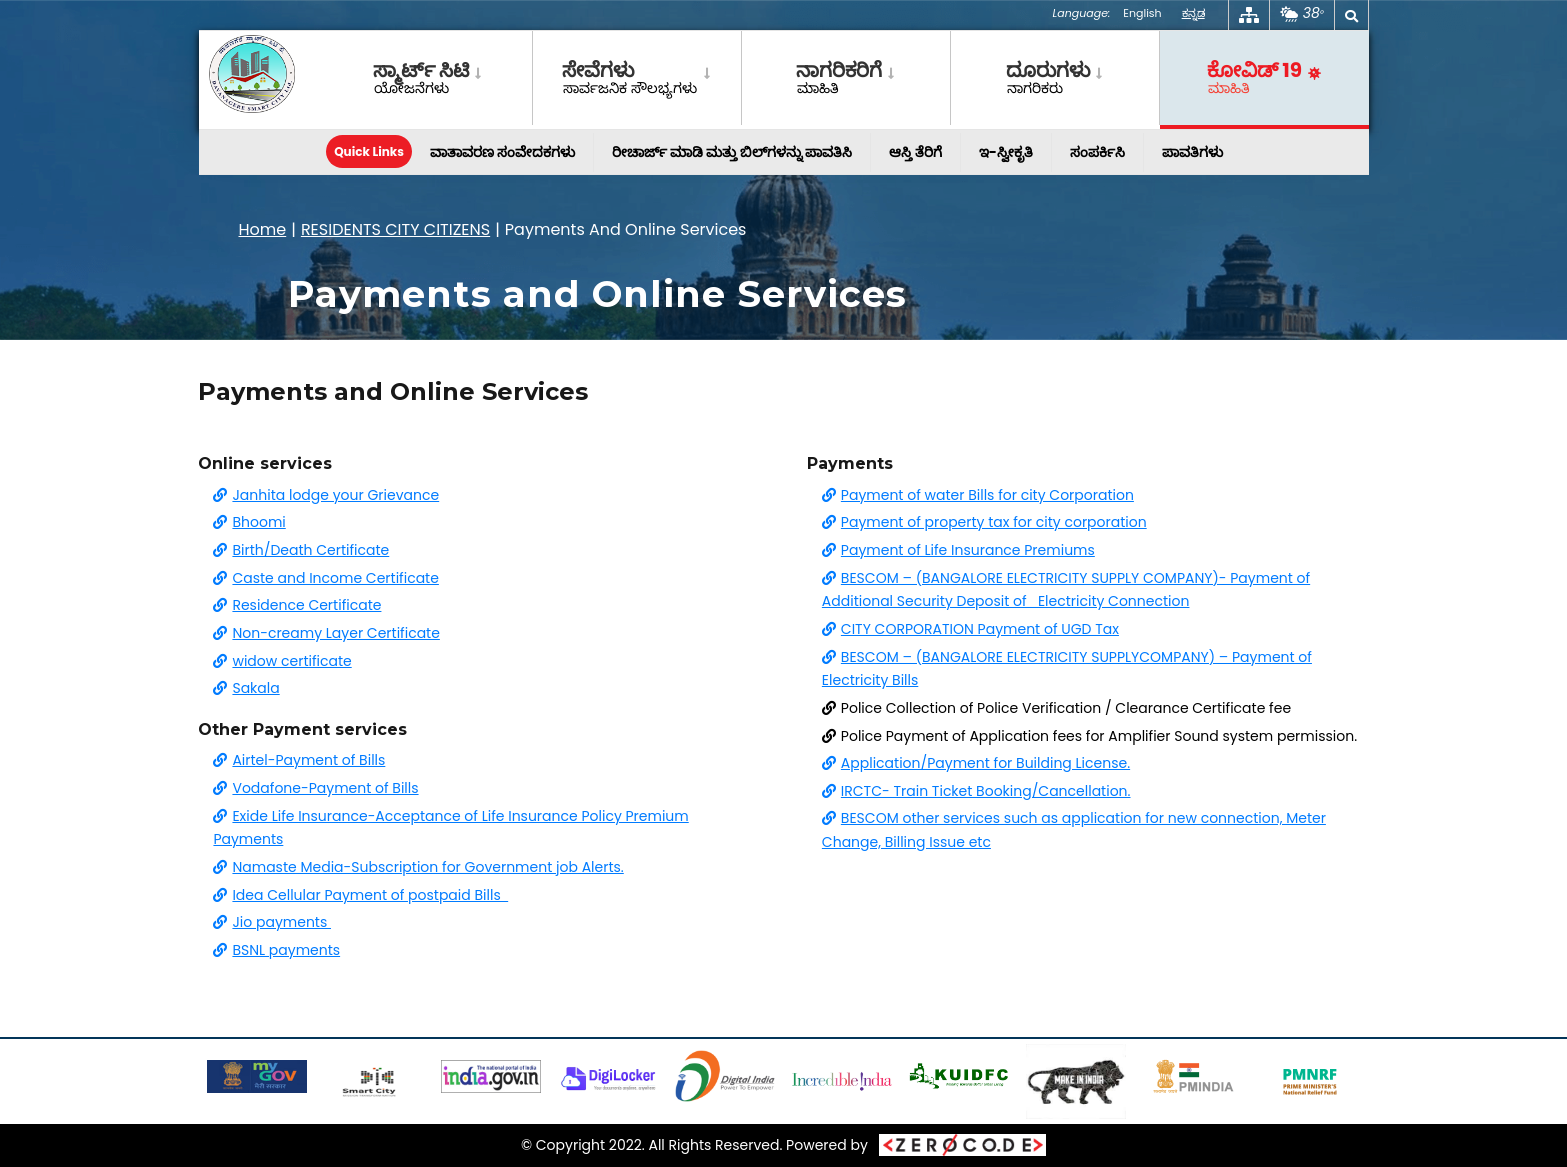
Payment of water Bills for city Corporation (978, 495)
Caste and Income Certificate (325, 578)
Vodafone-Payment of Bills (315, 788)
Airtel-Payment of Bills (299, 760)
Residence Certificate (297, 605)
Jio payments (272, 922)
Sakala (246, 688)
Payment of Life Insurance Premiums (958, 550)
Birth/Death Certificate (301, 550)
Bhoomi (249, 522)
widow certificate (282, 661)
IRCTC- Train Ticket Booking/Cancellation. (976, 791)
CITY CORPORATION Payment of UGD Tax (970, 629)
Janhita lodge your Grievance (326, 495)
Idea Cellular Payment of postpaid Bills (360, 895)
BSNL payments (276, 950)
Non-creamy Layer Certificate (326, 633)
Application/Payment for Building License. (976, 763)
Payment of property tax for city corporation (984, 522)
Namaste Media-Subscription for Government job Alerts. (418, 867)
